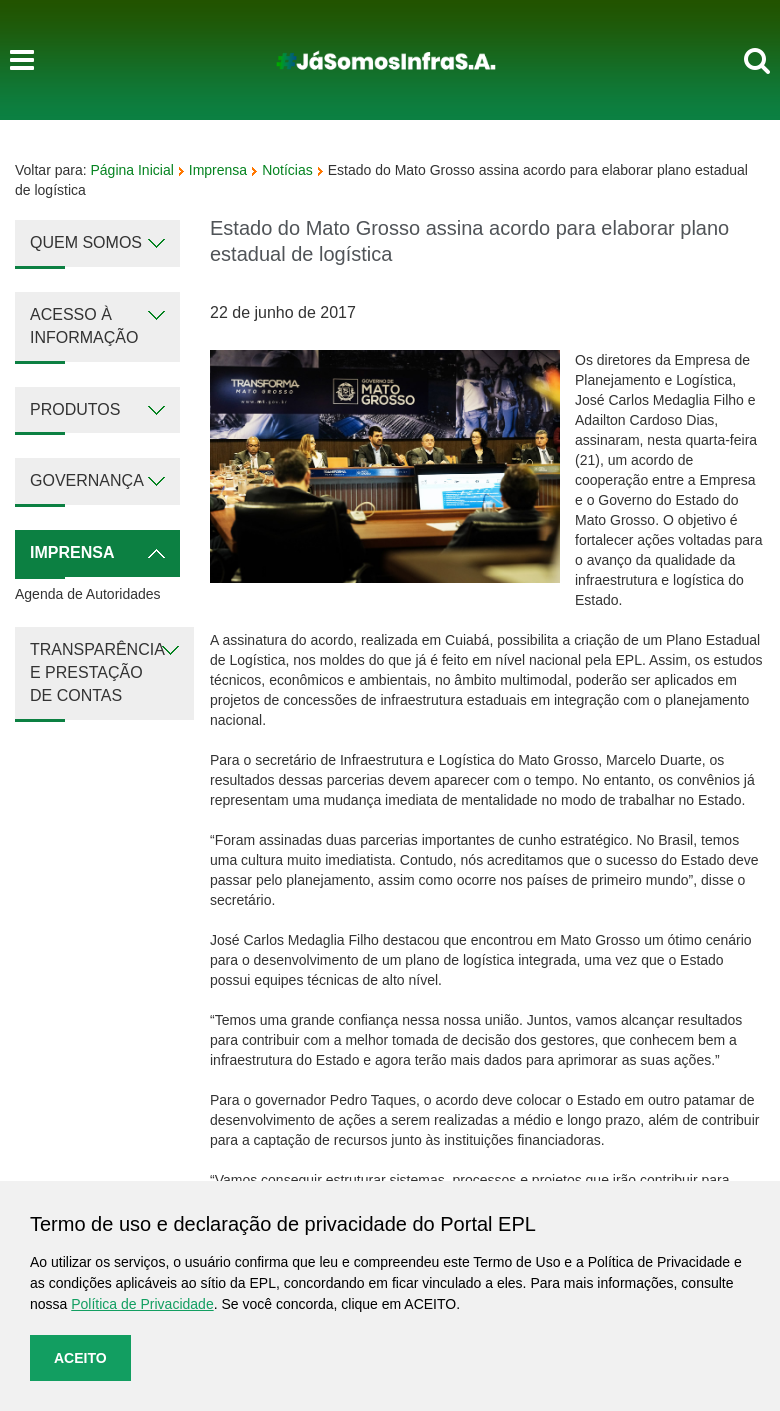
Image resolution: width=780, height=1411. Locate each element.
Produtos (75, 409)
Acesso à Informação (84, 326)
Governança (87, 480)
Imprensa (218, 170)
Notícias (287, 170)
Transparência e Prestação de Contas (97, 672)
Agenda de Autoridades (88, 594)
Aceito (80, 1358)
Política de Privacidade (142, 1304)
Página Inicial (132, 170)
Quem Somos (86, 242)
